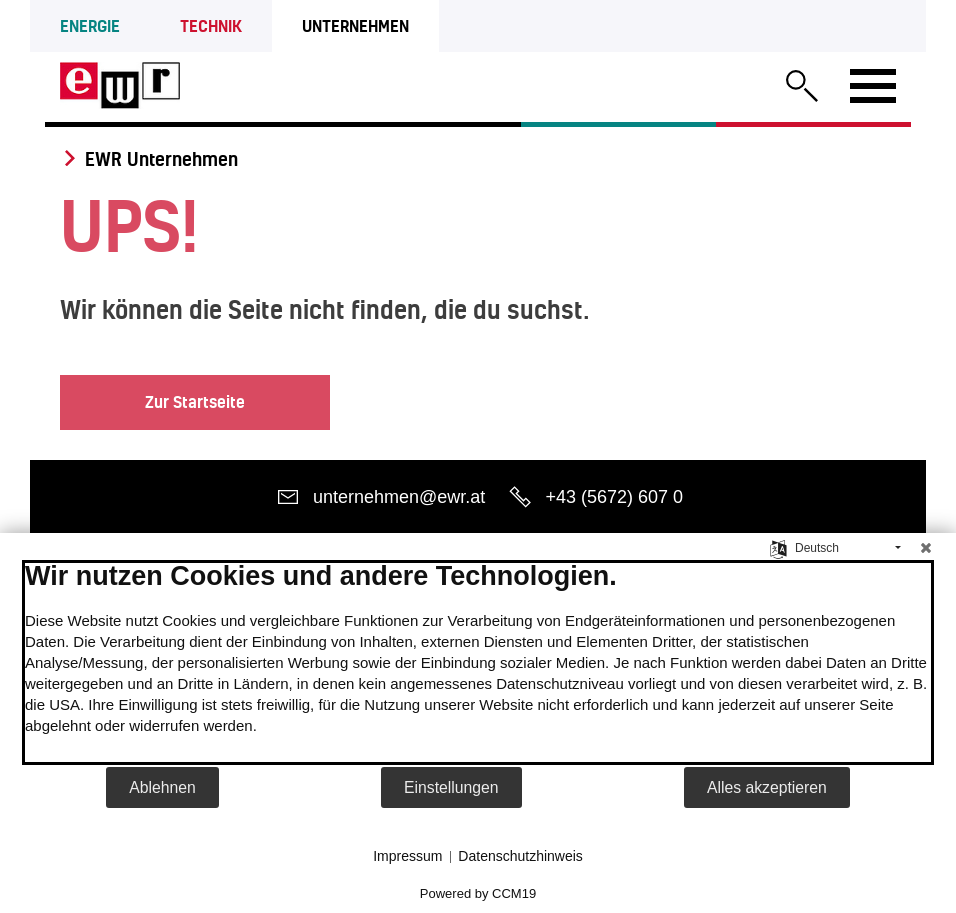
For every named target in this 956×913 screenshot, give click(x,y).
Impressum (407, 856)
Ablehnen (162, 787)
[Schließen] (926, 548)
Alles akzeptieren (767, 787)
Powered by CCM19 (478, 893)
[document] (478, 662)
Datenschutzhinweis (520, 856)
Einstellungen (451, 787)
